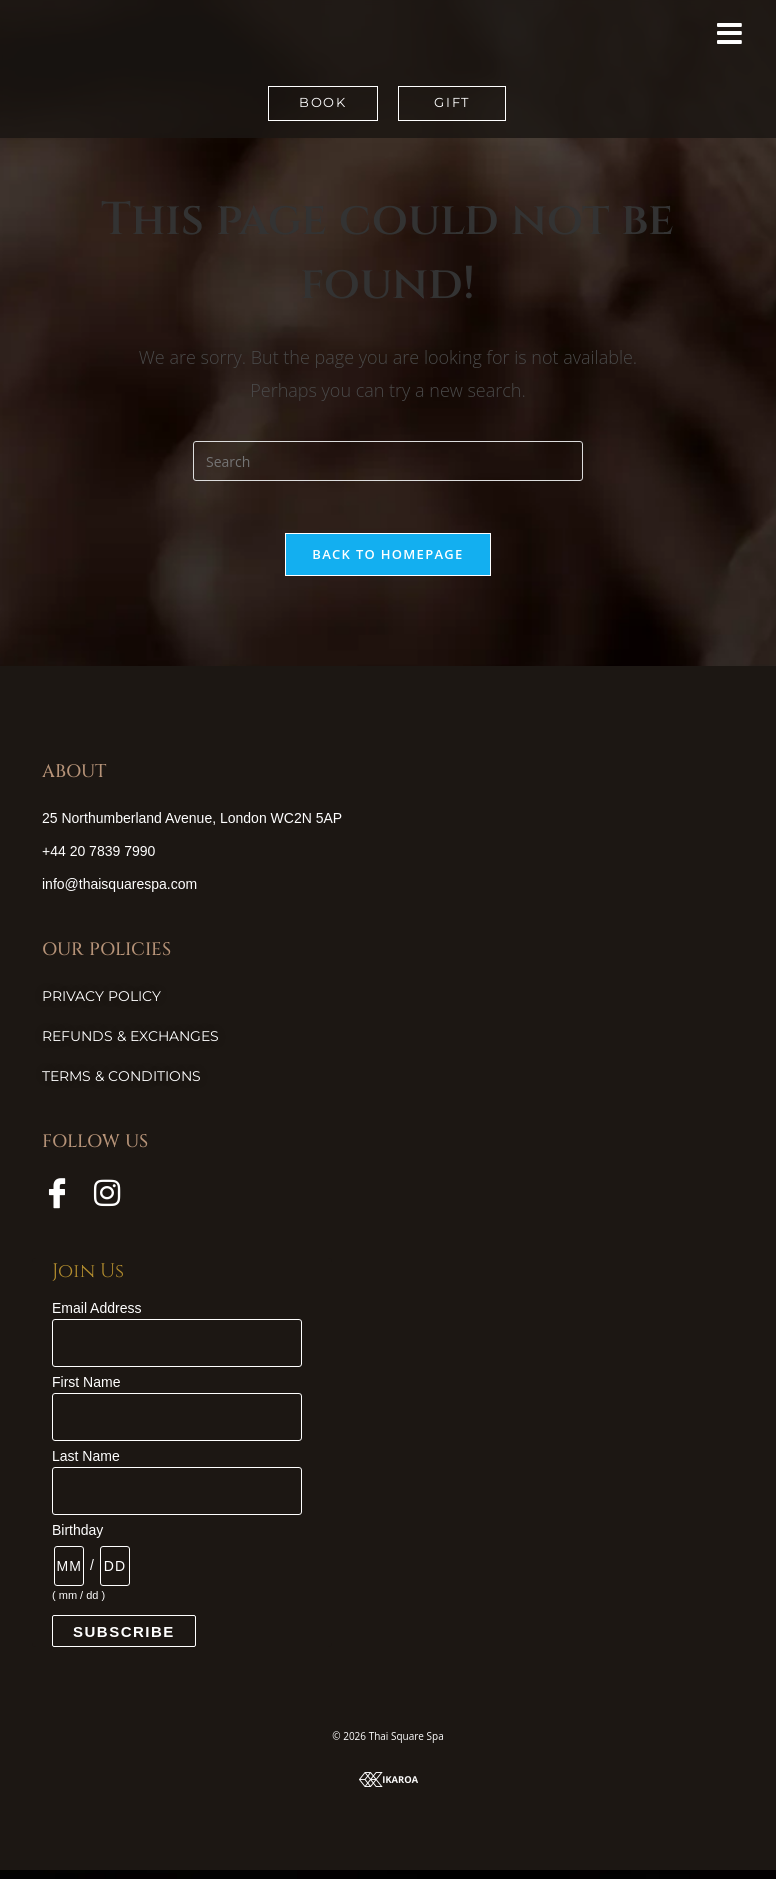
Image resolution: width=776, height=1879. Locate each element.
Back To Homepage (387, 562)
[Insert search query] (388, 461)
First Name (86, 1391)
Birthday (77, 1539)
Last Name (86, 1465)
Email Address (96, 1317)
